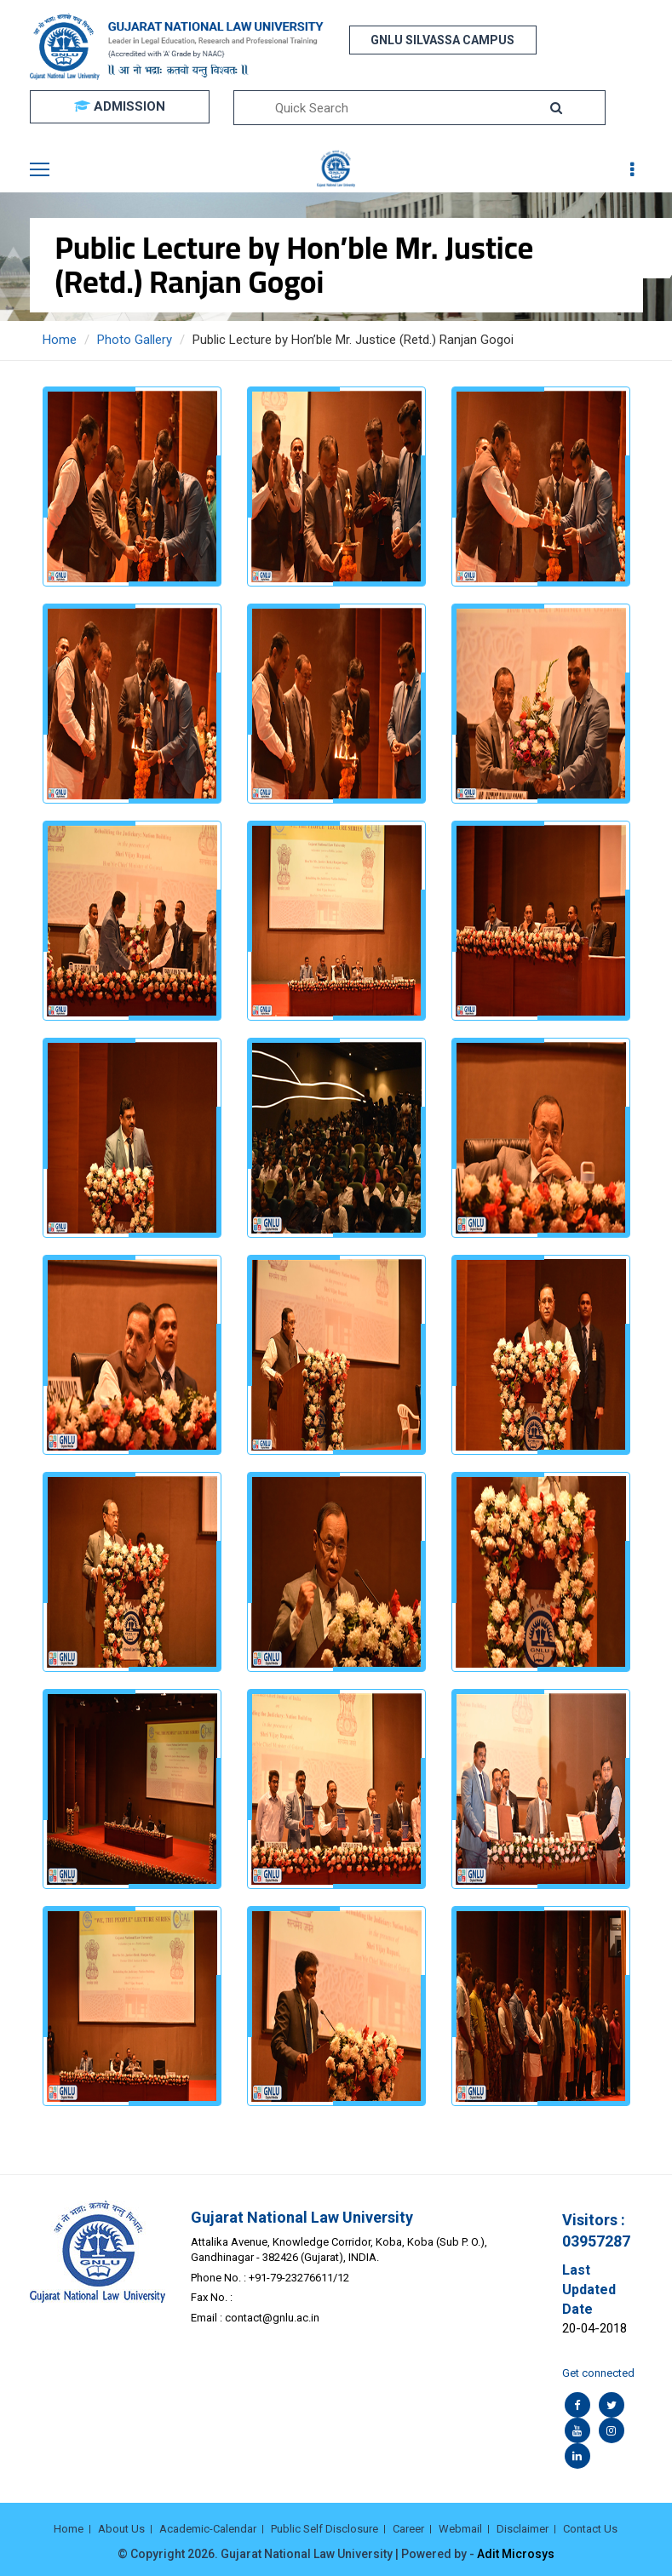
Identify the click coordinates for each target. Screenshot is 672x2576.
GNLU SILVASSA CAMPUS (442, 40)
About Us (121, 2528)
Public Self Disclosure (324, 2528)
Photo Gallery (134, 339)
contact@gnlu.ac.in (272, 2317)
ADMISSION (119, 106)
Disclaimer (523, 2528)
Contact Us (590, 2528)
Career (408, 2528)
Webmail (460, 2528)
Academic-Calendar (207, 2528)
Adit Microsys (515, 2554)
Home (60, 339)
